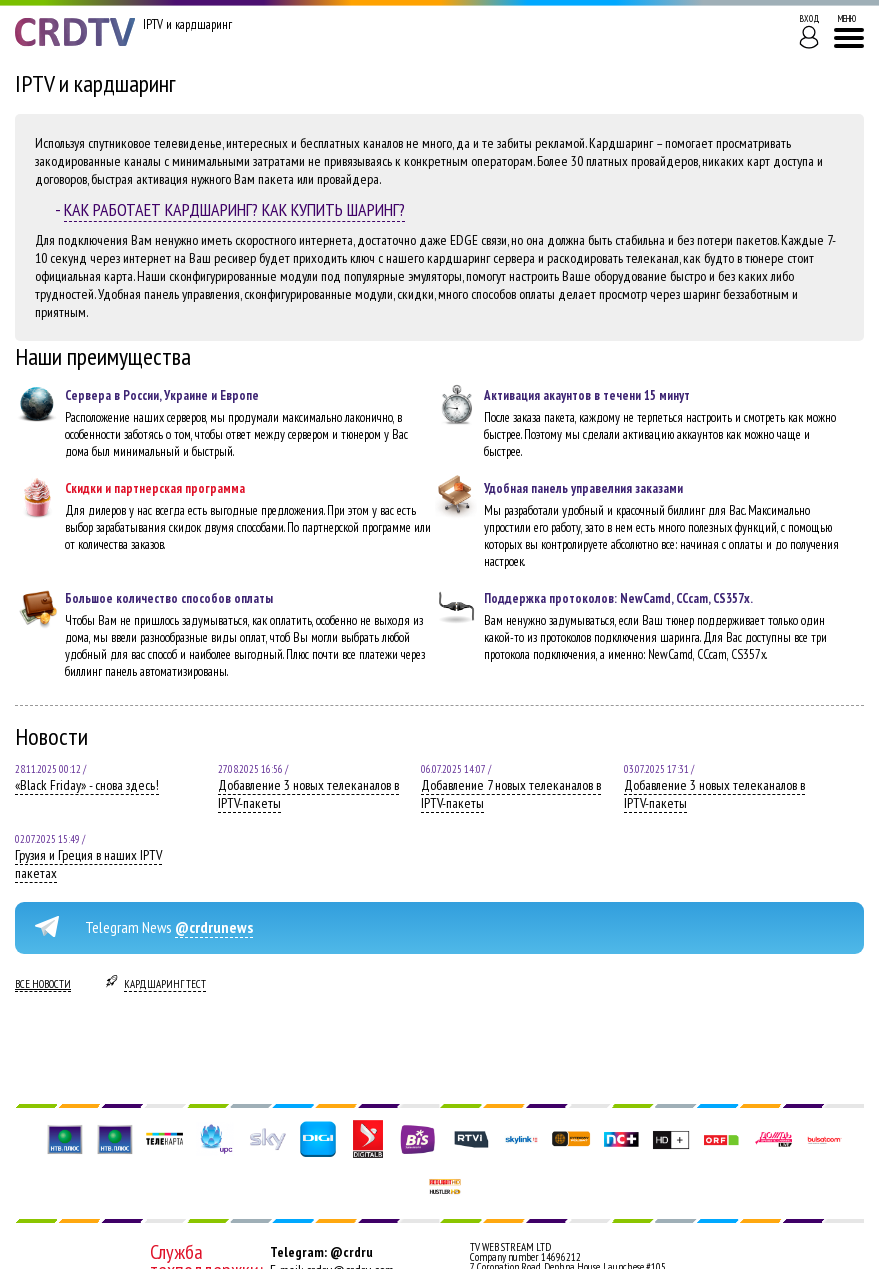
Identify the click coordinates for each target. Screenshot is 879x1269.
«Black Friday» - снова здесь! (87, 785)
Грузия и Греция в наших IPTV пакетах (88, 864)
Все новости (43, 984)
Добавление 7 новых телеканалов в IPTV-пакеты (511, 794)
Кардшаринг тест (165, 984)
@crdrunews (214, 927)
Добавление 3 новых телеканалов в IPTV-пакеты (308, 794)
